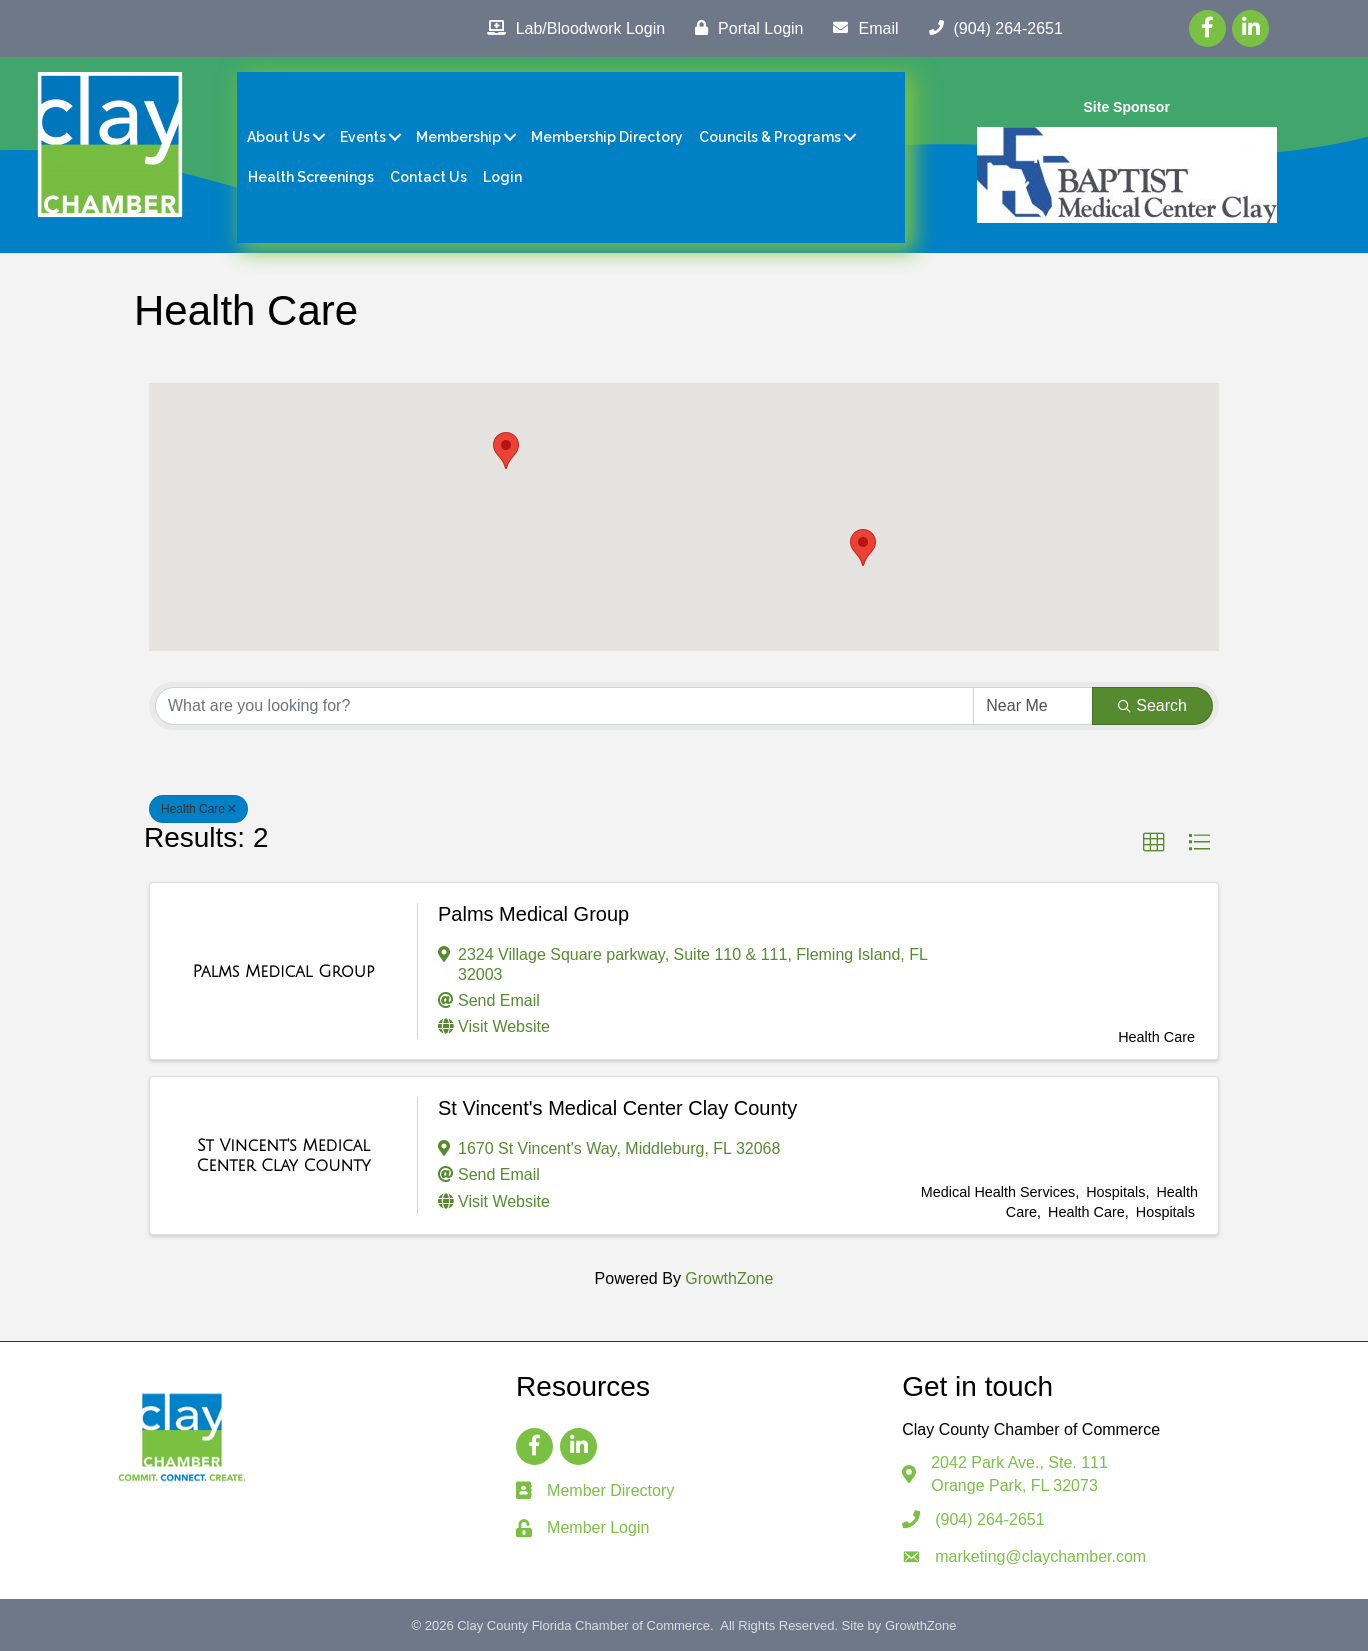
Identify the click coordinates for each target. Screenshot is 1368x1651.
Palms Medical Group (533, 914)
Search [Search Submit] (1152, 705)
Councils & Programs (770, 137)
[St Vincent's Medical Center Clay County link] (283, 1155)
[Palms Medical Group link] (284, 972)
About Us (278, 137)
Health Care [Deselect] (198, 809)
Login (502, 177)
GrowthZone (729, 1278)
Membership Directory (607, 137)
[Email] (860, 28)
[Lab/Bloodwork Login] (571, 28)
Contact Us (428, 177)
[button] (863, 547)
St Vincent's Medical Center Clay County (617, 1108)
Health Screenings (311, 177)
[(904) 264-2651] (991, 28)
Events (363, 137)
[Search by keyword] (564, 706)
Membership (458, 137)
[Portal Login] (744, 28)
